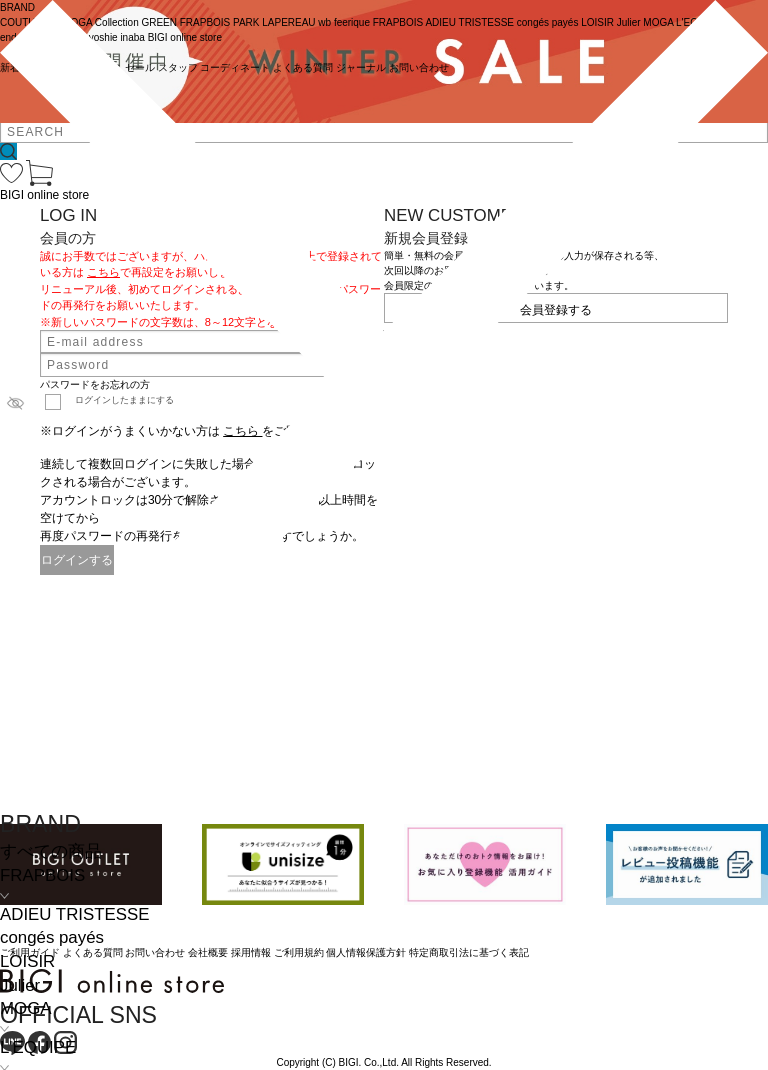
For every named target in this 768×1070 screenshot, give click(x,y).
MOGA (25, 1008)
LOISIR (27, 961)
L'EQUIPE (38, 1047)
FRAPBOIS (42, 875)
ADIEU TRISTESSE (74, 914)
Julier (20, 985)
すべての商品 (51, 851)
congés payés (52, 937)
